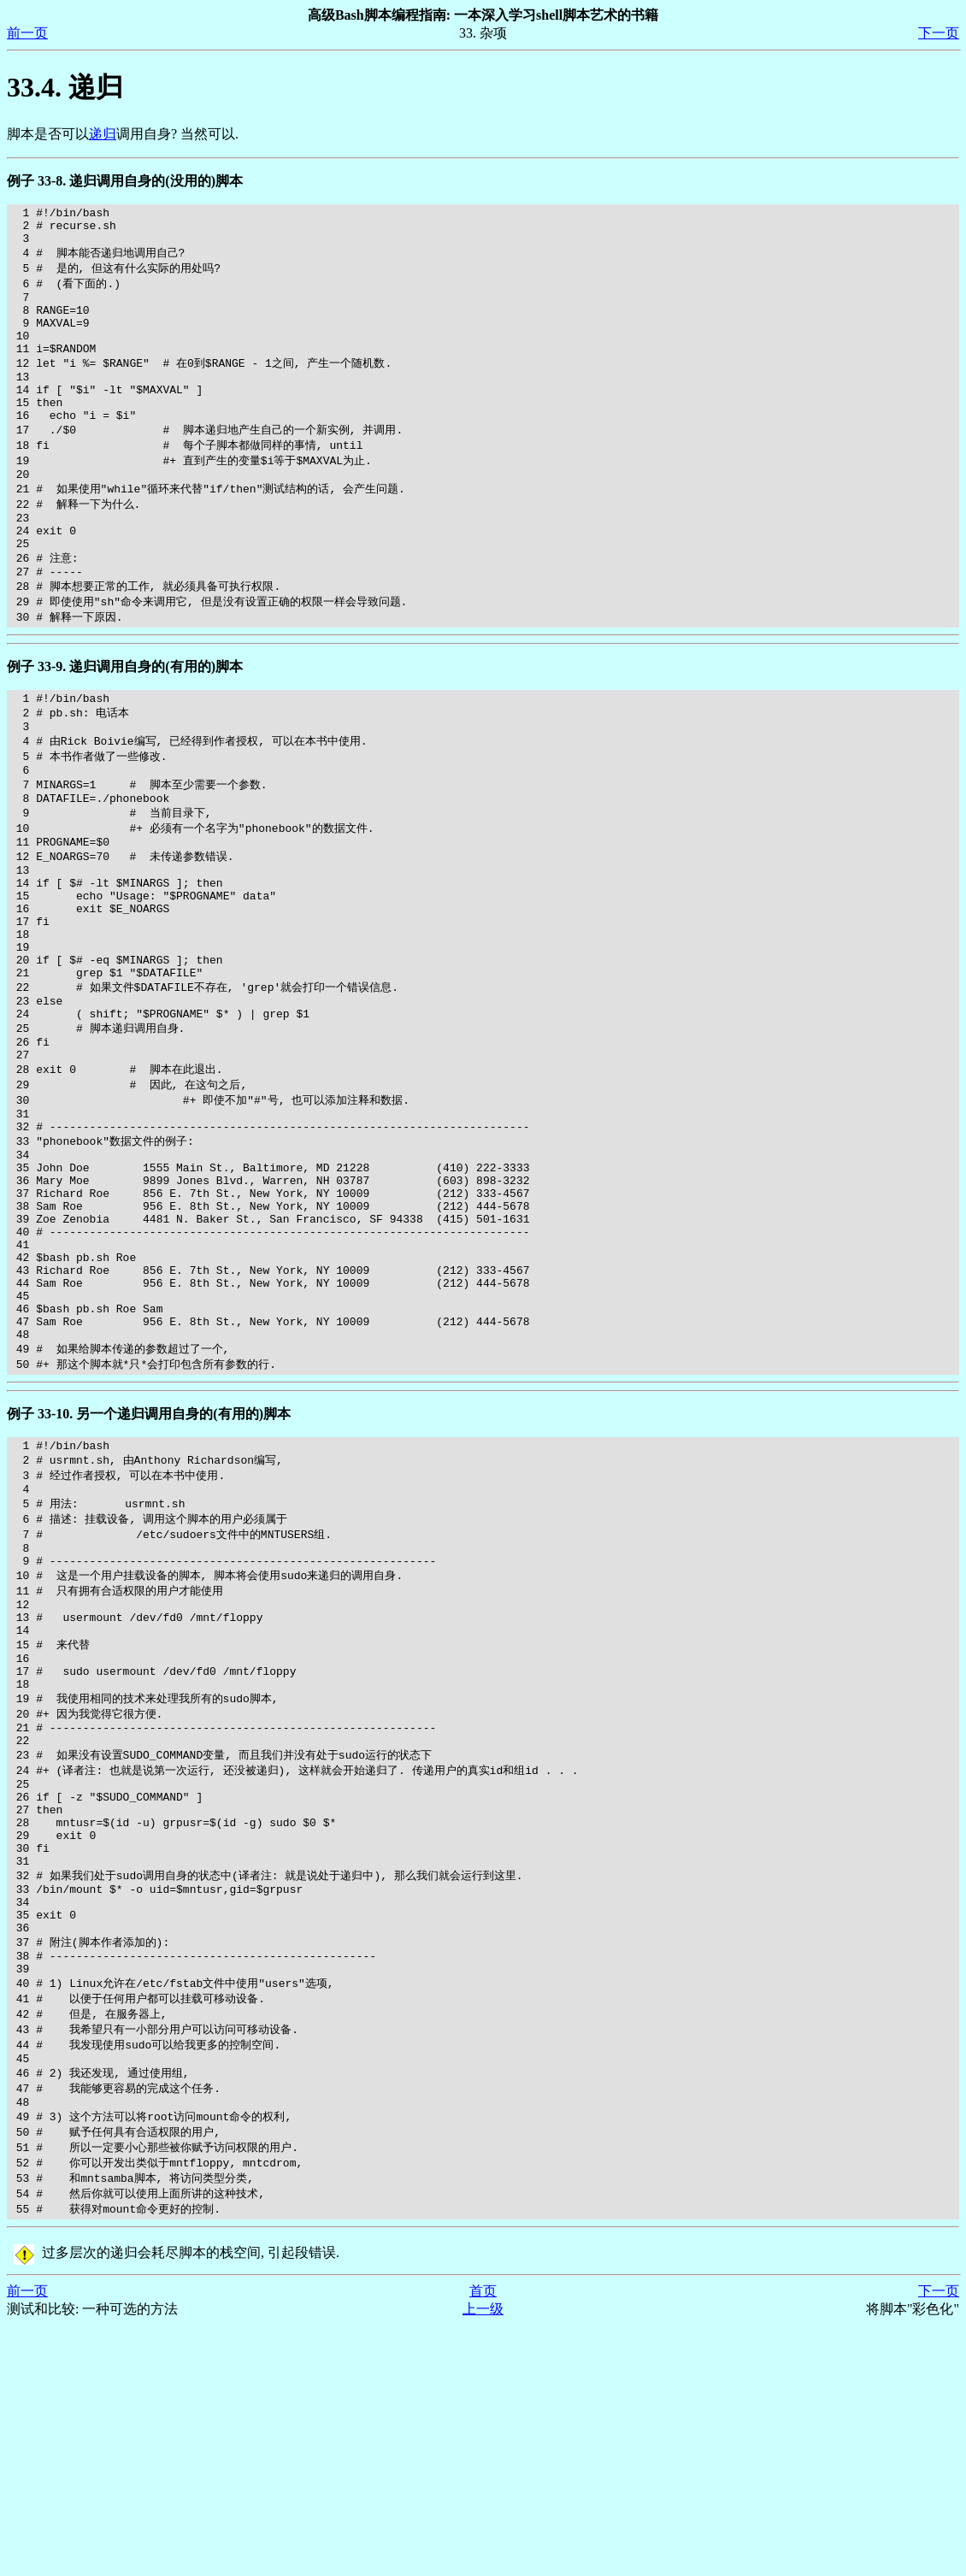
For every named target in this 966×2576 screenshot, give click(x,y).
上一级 (483, 2559)
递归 (102, 134)
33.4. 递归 (65, 87)
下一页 (938, 33)
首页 (483, 2541)
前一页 (27, 33)
